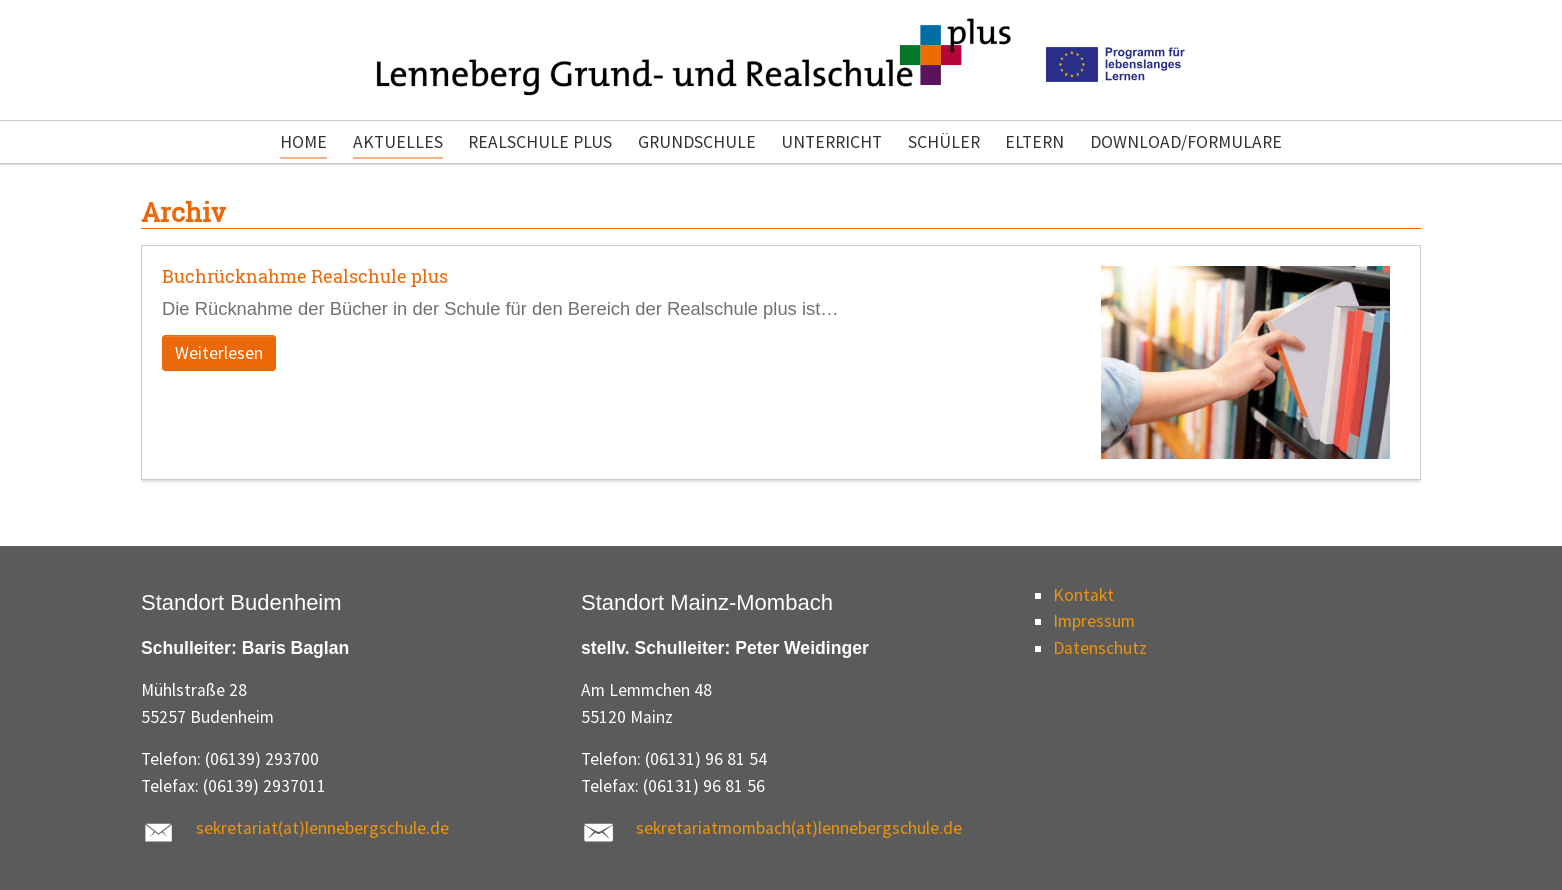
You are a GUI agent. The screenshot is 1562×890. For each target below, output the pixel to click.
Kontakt (1083, 595)
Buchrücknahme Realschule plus (305, 276)
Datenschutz (1100, 648)
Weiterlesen (219, 353)
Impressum (1094, 621)
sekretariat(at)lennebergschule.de (322, 828)
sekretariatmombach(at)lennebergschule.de (799, 828)
